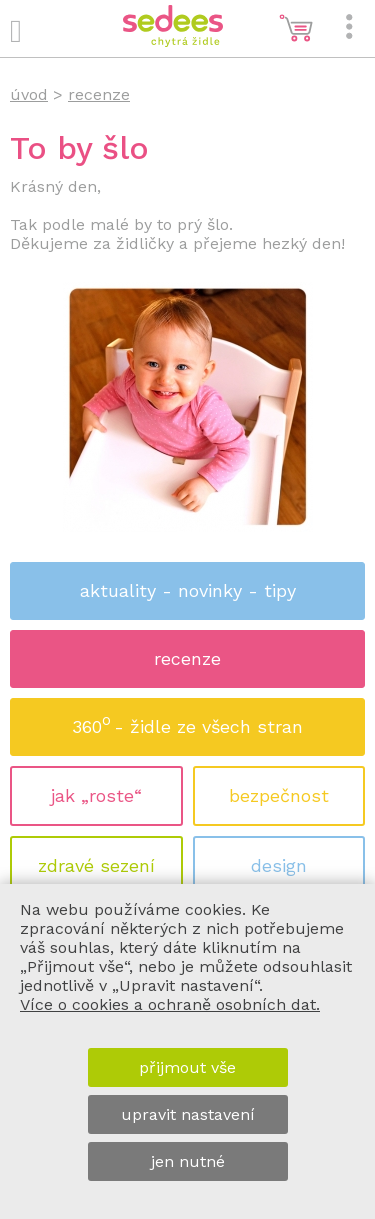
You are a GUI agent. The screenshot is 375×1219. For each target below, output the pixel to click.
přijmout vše (187, 1067)
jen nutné (188, 1161)
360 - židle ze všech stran (187, 720)
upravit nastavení (188, 1114)
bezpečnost (279, 795)
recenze (187, 658)
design (279, 865)
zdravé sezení (96, 865)
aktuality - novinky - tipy (188, 590)
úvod (29, 94)
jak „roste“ (96, 795)
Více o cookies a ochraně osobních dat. (170, 1004)
